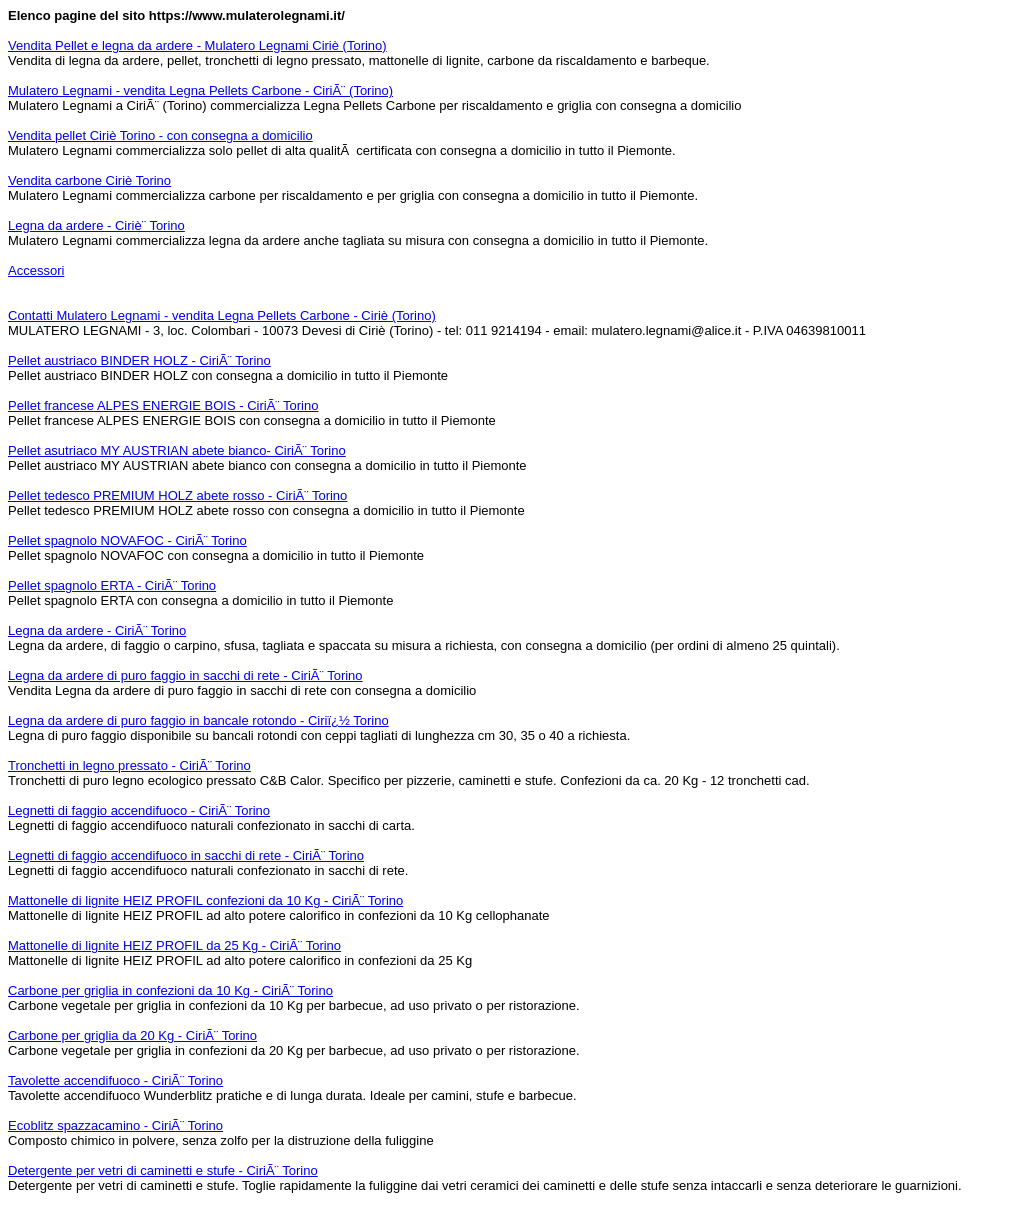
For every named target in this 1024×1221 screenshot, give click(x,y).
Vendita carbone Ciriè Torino (89, 180)
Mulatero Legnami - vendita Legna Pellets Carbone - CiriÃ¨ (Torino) (200, 90)
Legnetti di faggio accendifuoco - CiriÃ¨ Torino (139, 810)
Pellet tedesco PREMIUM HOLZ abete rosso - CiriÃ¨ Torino (177, 495)
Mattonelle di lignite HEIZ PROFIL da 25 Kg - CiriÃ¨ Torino (174, 945)
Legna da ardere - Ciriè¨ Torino (96, 225)
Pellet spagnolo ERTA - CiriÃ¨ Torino (112, 585)
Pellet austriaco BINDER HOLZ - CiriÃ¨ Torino (139, 360)
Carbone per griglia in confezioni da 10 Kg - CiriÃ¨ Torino (170, 990)
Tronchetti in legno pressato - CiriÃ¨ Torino (129, 765)
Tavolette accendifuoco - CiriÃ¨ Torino (115, 1080)
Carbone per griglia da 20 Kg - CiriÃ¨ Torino (132, 1035)
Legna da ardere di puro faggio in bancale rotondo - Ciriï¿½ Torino (198, 720)
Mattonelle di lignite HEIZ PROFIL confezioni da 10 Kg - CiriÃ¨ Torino (205, 900)
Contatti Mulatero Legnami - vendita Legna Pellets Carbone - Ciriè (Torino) (222, 315)
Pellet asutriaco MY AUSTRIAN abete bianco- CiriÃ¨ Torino (177, 450)
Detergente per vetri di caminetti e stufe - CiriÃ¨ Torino (163, 1170)
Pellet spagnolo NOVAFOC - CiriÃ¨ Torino (127, 540)
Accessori (36, 270)
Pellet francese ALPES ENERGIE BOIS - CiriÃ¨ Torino (163, 405)
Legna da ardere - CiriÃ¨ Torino (97, 630)
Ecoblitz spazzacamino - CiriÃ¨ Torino (115, 1125)
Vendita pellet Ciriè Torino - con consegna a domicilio (160, 135)
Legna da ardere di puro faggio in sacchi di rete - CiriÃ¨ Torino (185, 675)
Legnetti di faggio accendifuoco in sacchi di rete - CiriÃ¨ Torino (186, 855)
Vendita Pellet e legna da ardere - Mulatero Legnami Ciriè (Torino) (197, 45)
